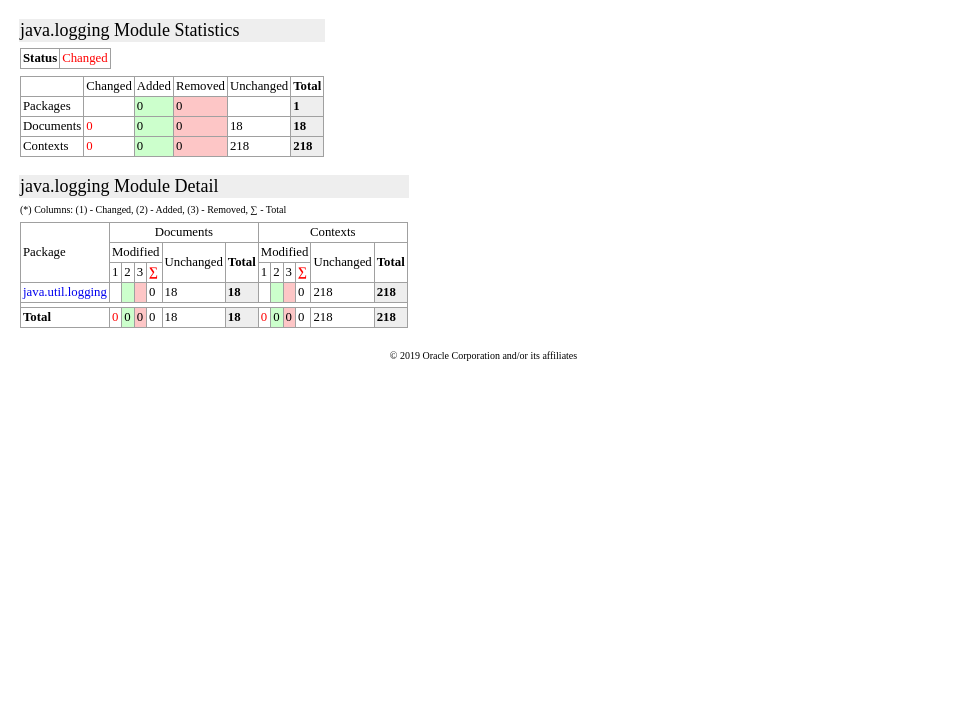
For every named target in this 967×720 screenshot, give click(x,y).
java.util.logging (65, 292)
